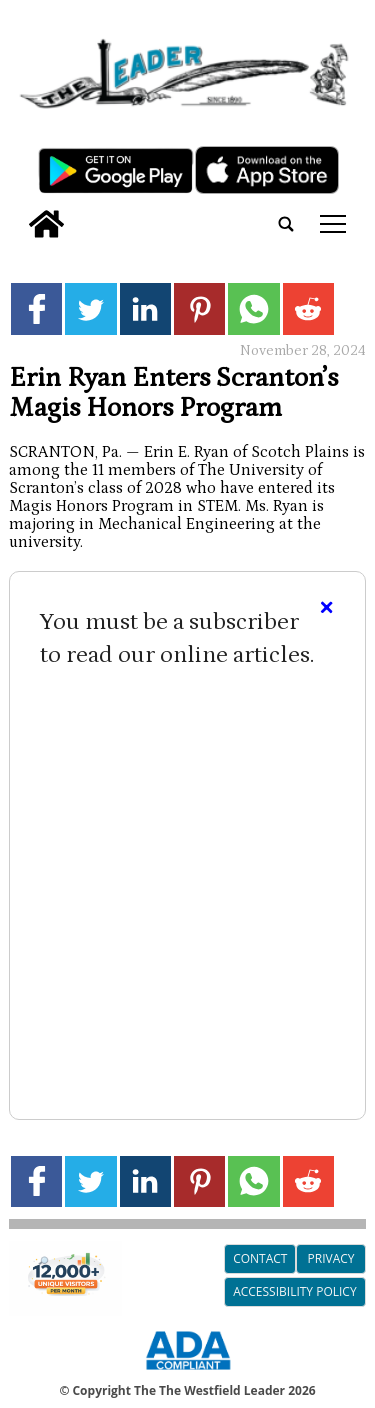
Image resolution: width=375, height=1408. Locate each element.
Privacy (331, 1258)
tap (333, 224)
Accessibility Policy (294, 1291)
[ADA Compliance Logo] (188, 1373)
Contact (260, 1258)
